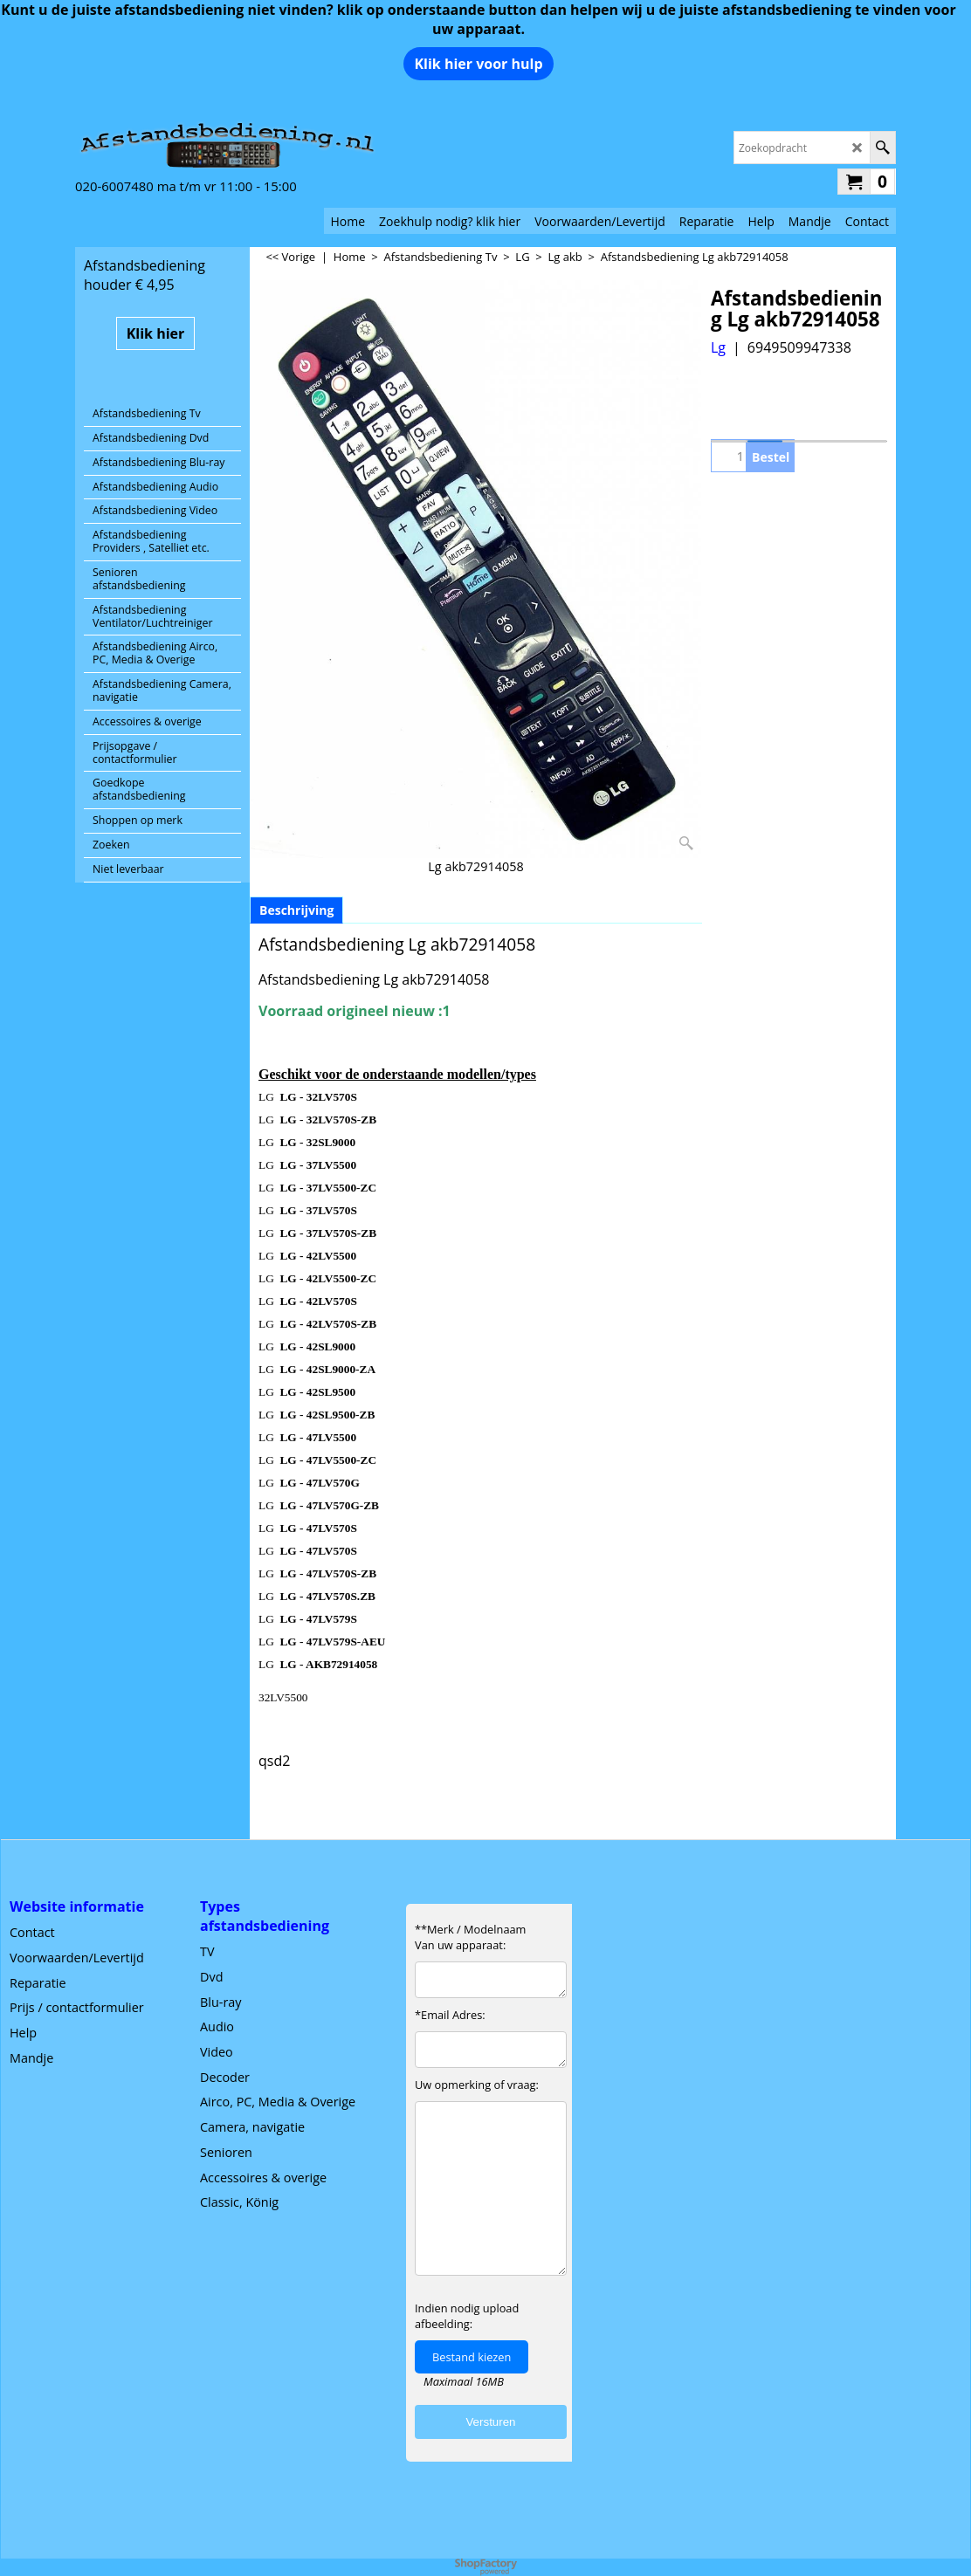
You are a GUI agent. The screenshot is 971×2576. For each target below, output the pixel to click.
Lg (718, 347)
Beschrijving (296, 910)
